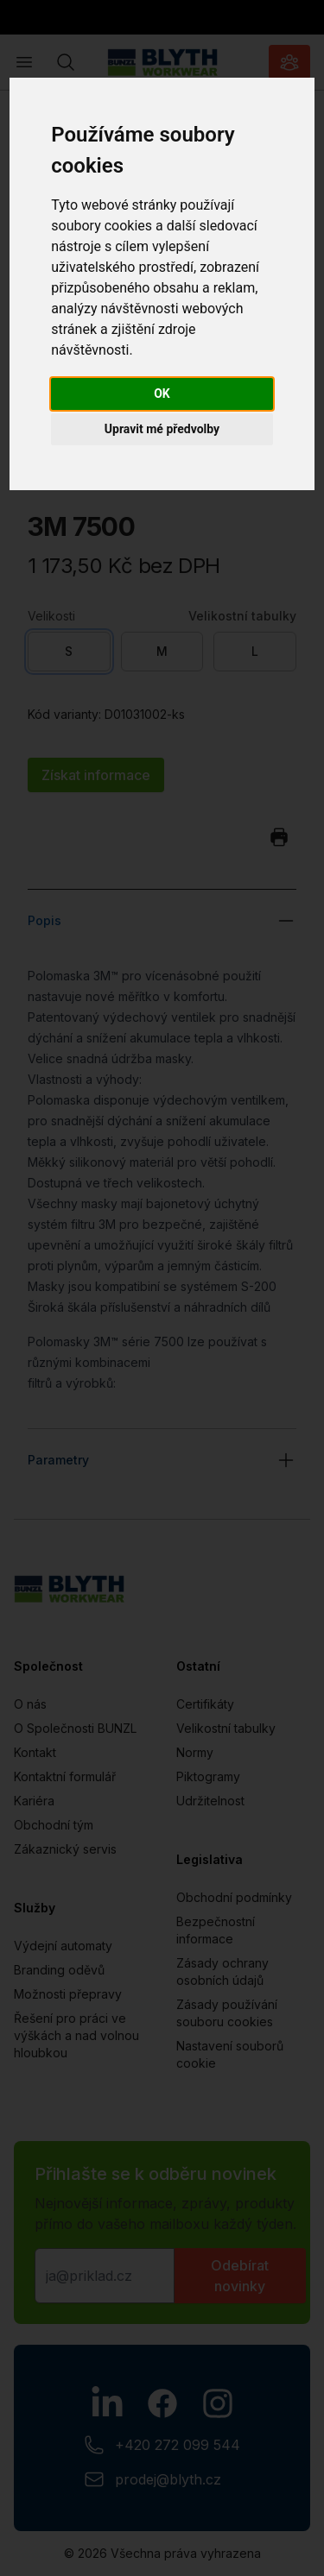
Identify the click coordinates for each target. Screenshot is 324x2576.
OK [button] (162, 393)
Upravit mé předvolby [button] (162, 429)
